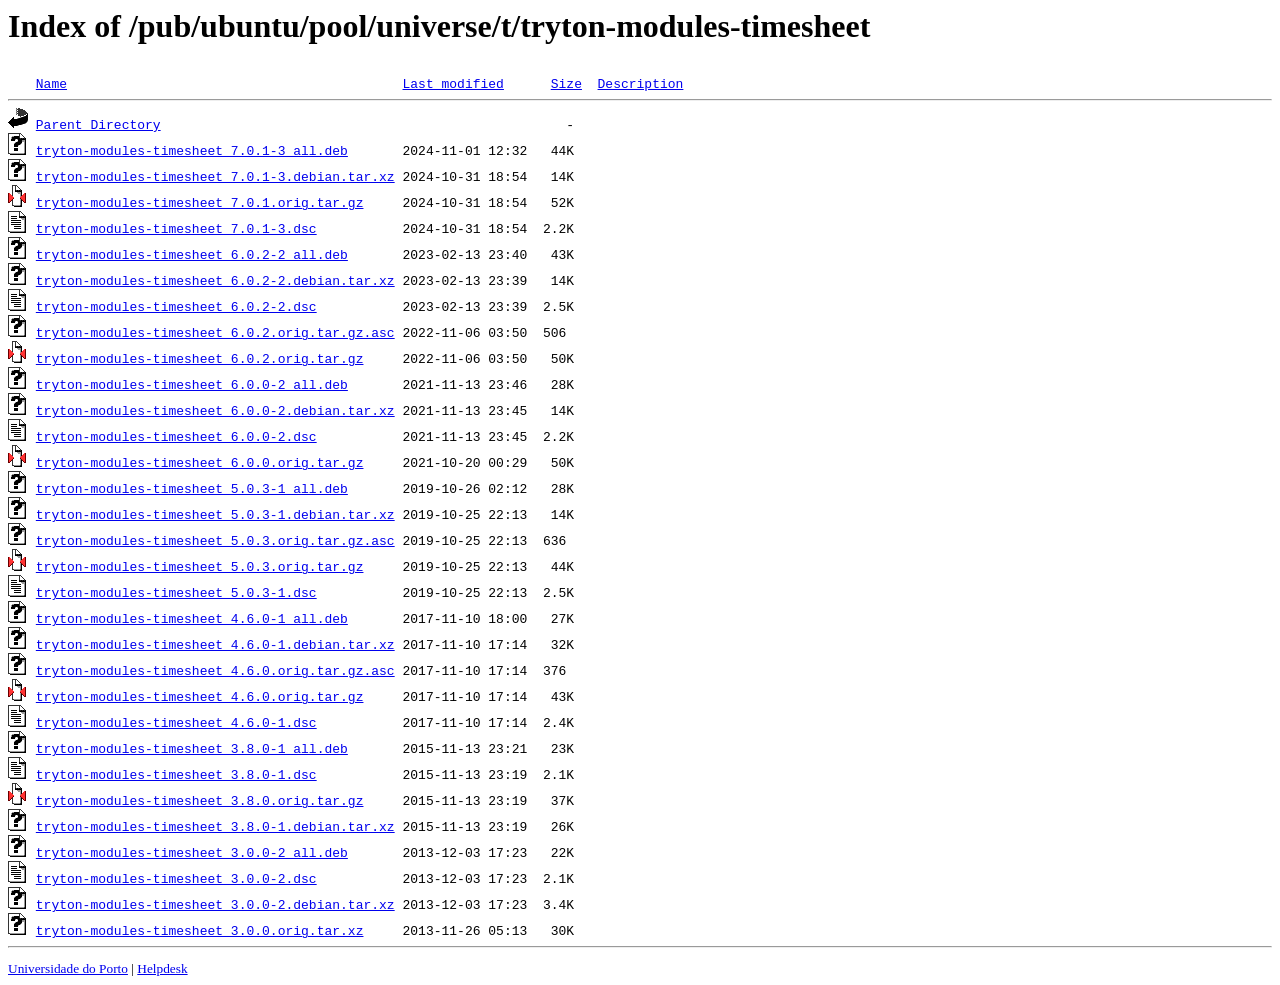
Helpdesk (162, 968)
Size (566, 83)
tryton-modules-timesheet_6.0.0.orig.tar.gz (200, 462)
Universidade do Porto (68, 968)
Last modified (452, 83)
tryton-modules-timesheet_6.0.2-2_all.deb (192, 254)
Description (640, 83)
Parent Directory (98, 124)
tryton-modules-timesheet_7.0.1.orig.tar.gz (200, 202)
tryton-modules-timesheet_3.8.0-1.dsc (176, 774)
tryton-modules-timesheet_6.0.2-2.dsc (176, 306)
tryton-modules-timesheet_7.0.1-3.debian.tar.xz (215, 176)
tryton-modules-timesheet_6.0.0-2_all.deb (192, 384)
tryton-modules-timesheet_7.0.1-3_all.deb (192, 150)
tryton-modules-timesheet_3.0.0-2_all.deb (192, 852)
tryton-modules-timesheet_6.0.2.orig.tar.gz (200, 358)
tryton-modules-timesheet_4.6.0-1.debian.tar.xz (215, 644)
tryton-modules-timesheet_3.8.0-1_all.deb (192, 748)
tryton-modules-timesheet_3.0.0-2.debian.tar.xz (215, 904)
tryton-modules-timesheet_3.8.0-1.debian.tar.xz (215, 826)
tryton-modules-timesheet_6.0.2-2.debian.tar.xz (215, 280)
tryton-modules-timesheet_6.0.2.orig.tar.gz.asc (215, 332)
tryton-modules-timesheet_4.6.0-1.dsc (176, 722)
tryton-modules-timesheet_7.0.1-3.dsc (176, 228)
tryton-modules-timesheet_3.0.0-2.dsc (176, 878)
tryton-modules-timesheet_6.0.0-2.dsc (176, 436)
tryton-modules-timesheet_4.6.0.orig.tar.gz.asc (215, 670)
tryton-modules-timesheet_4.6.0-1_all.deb (192, 618)
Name (51, 83)
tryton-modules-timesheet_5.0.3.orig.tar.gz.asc (215, 540)
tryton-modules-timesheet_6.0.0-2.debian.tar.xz (215, 410)
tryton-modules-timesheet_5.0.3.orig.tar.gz (200, 566)
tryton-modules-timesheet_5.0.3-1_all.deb (192, 488)
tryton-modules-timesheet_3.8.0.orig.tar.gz (200, 800)
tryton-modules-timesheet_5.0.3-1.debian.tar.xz (215, 514)
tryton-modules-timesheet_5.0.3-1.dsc (176, 592)
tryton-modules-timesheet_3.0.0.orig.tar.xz (200, 930)
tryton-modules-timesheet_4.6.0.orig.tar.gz (200, 696)
